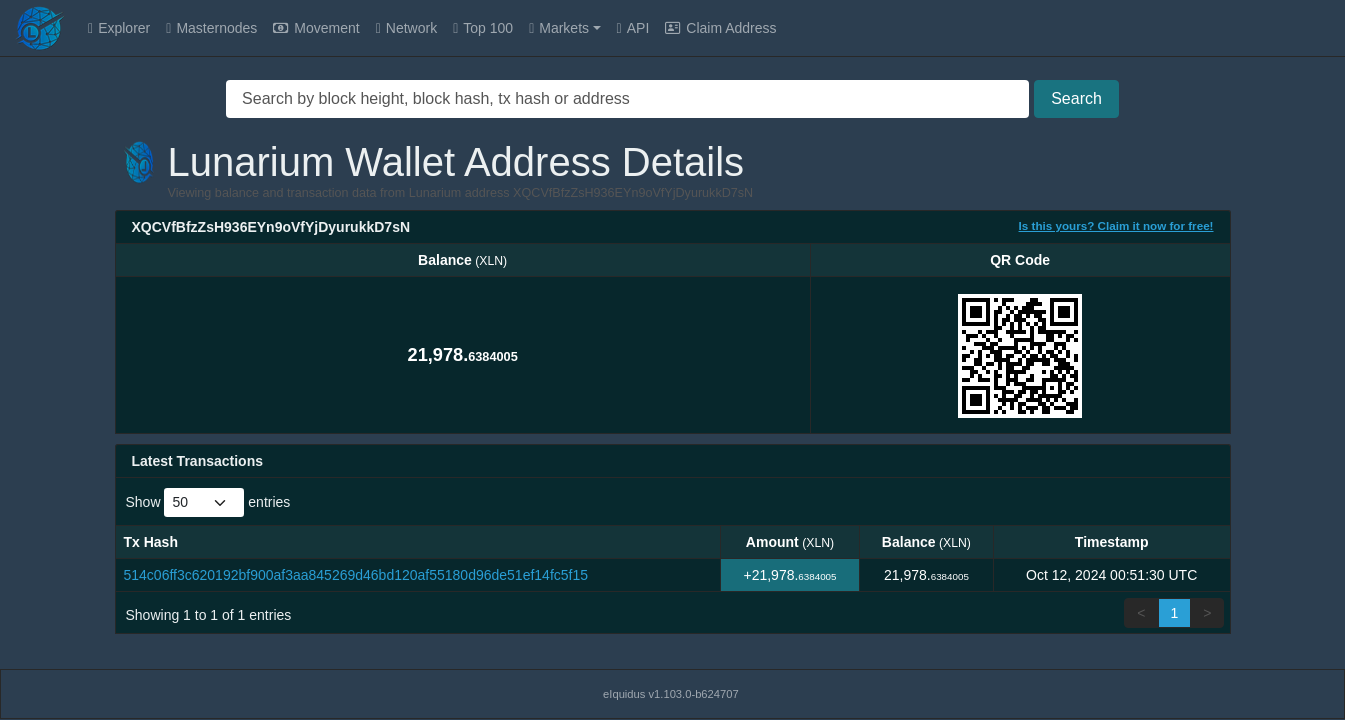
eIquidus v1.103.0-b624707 (671, 694)
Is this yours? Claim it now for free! (1116, 225)
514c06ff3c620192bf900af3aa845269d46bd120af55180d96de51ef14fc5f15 (356, 575)
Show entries (208, 502)
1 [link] (1175, 613)
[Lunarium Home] (40, 28)
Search (1076, 98)
